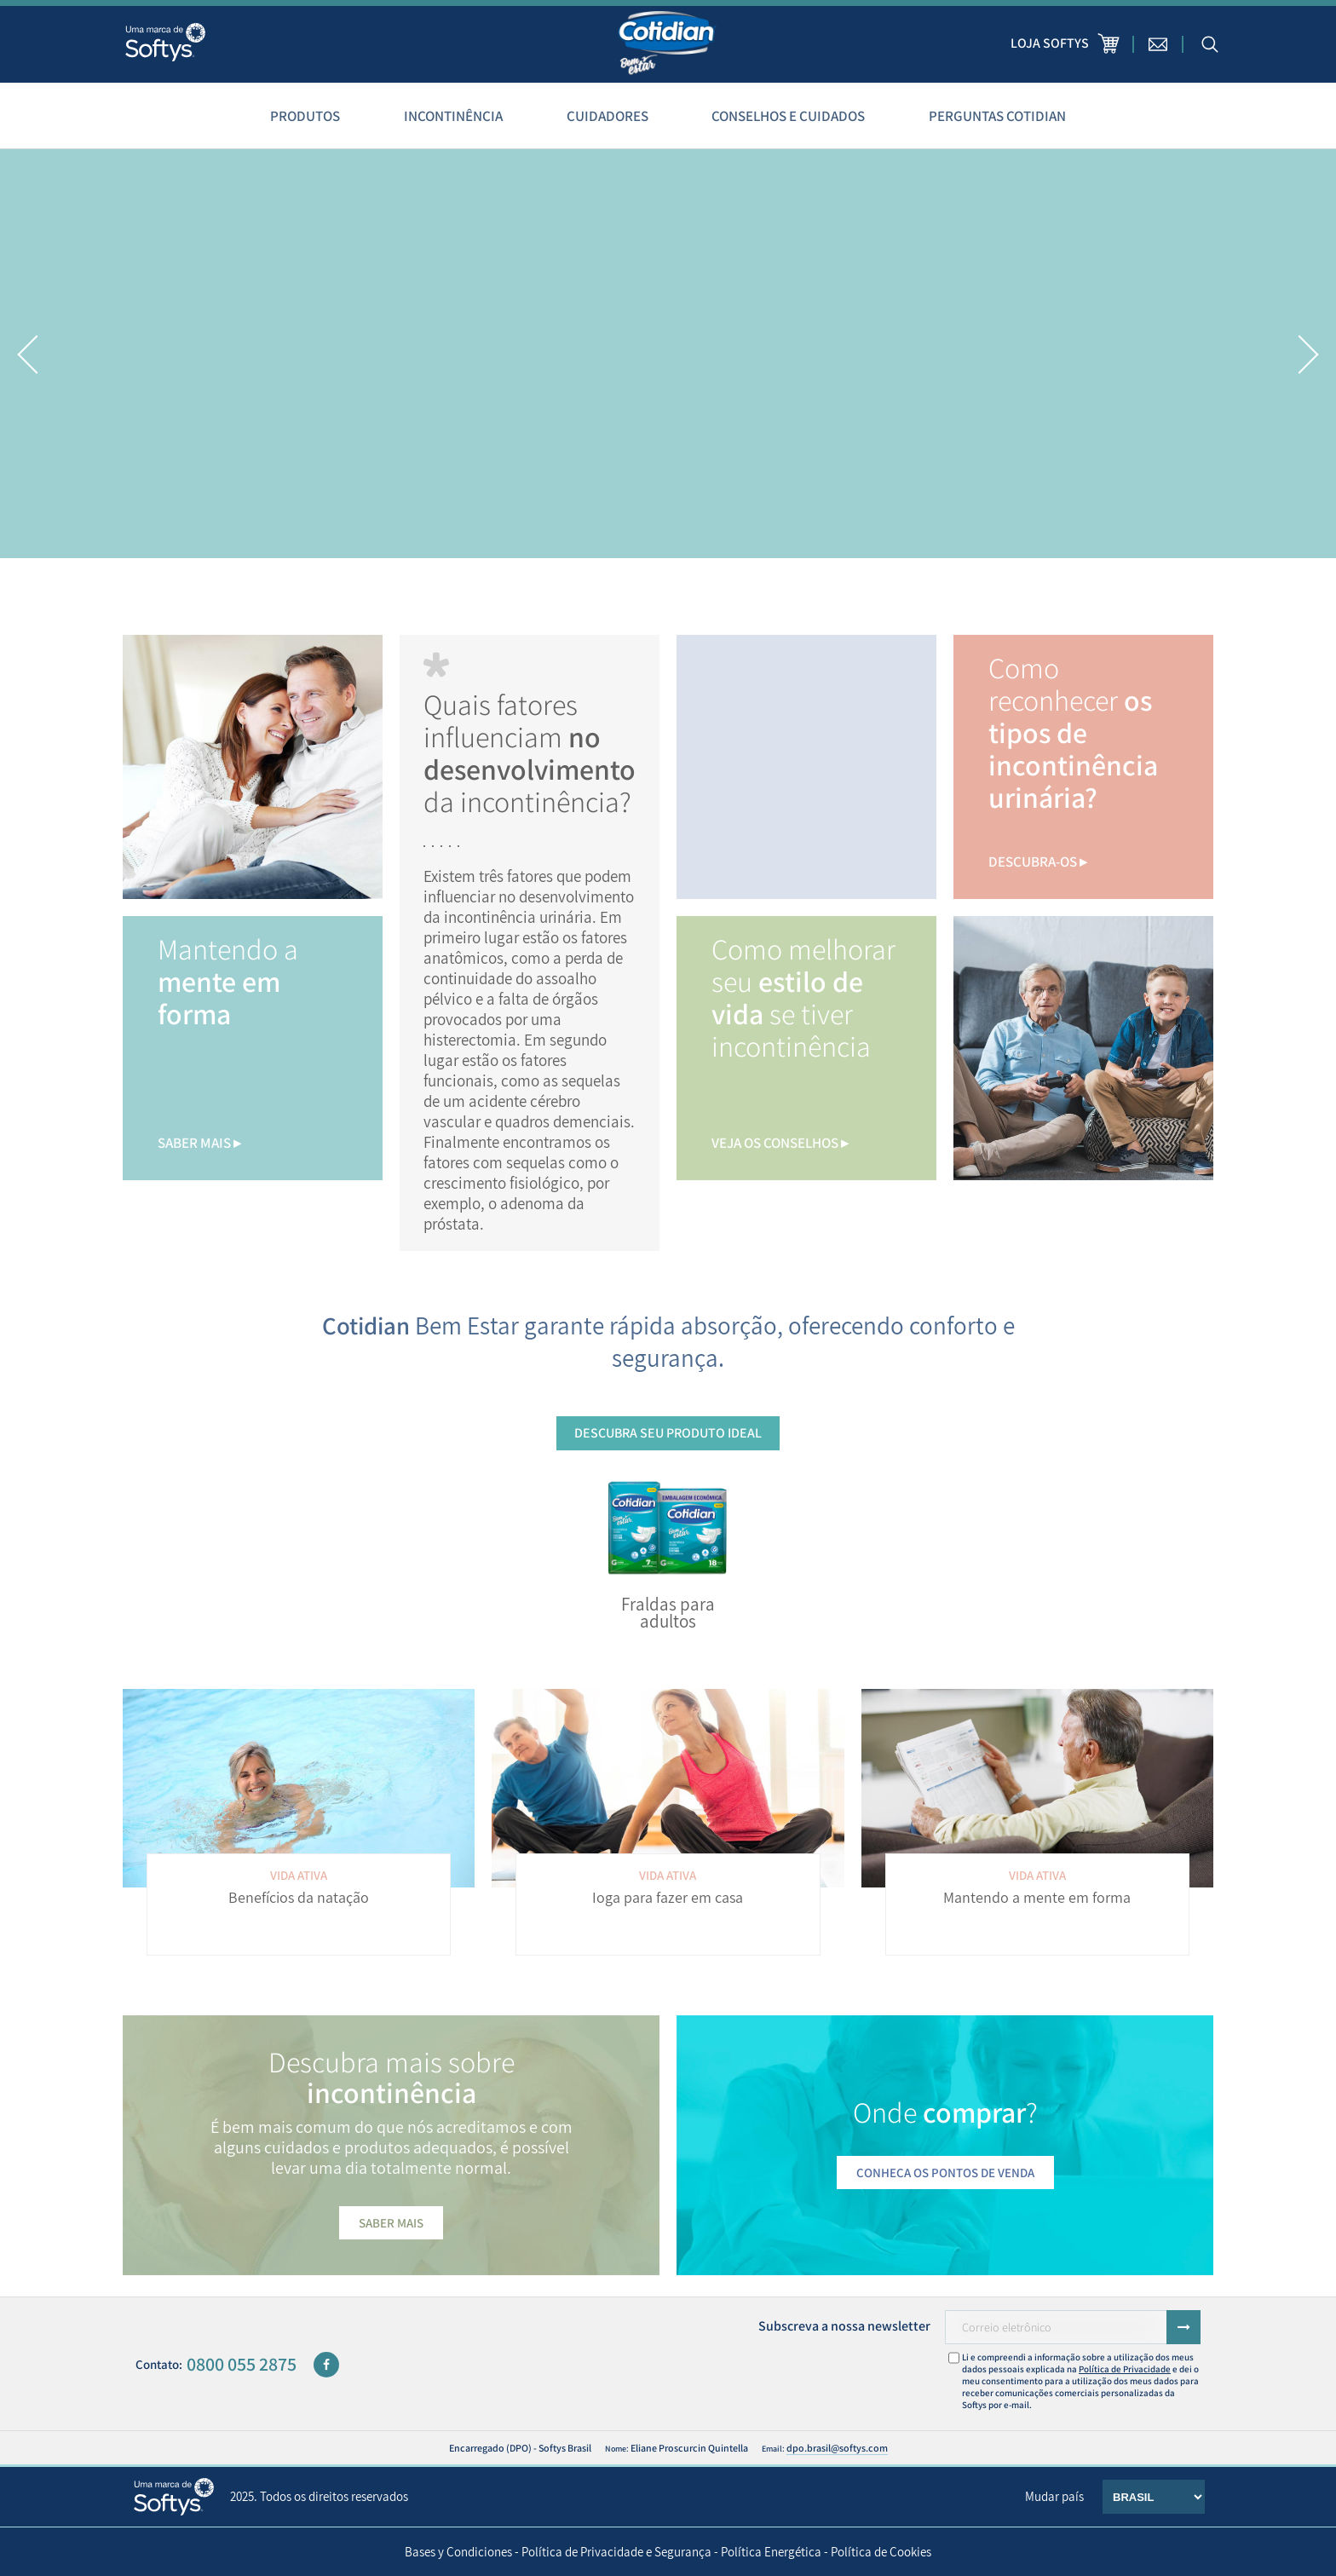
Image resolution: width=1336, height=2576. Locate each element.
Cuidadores (607, 116)
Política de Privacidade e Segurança (616, 2552)
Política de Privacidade (1125, 2369)
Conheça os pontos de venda (945, 2172)
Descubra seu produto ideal (668, 1433)
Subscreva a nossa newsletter (844, 2326)
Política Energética (771, 2552)
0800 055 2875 (242, 2364)
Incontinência (453, 116)
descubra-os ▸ (1037, 861)
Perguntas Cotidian (997, 116)
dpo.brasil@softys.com (837, 2447)
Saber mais (391, 2223)
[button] (28, 354)
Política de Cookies (881, 2552)
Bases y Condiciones (458, 2552)
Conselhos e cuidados (788, 116)
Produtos (305, 116)
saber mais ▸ (199, 1142)
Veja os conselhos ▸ (780, 1142)
